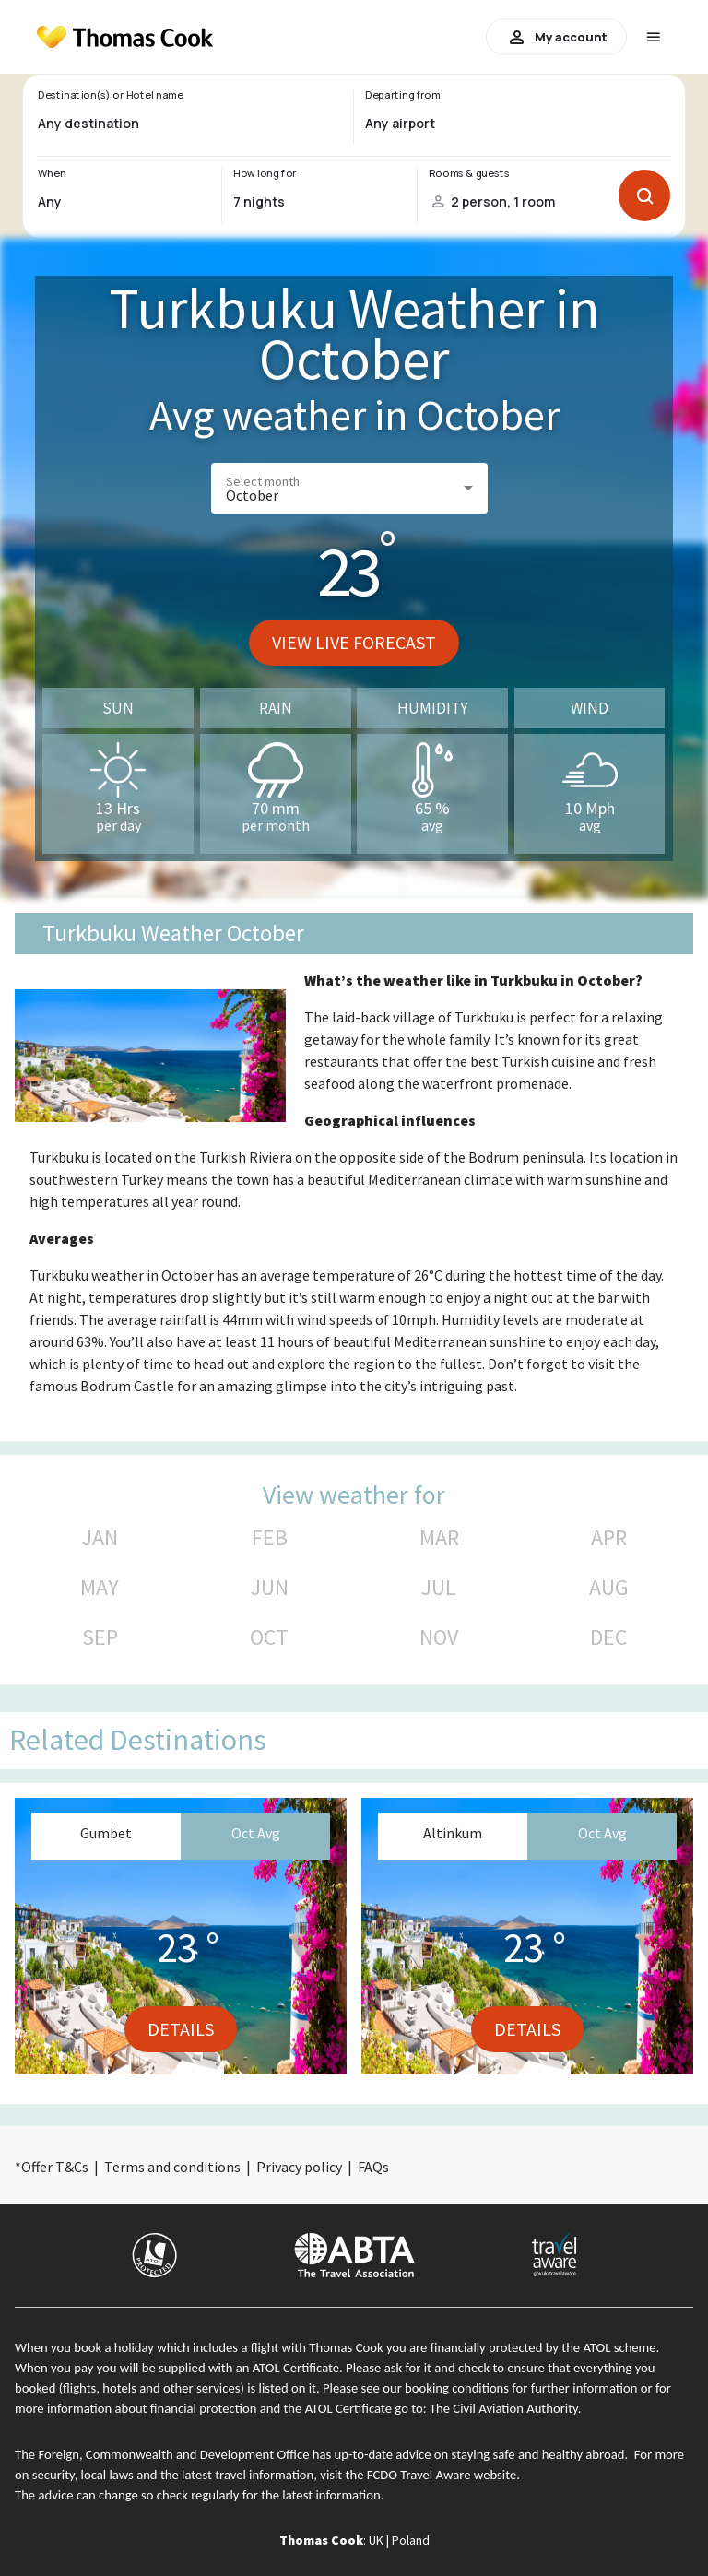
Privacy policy (299, 2166)
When (51, 173)
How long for (265, 173)
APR (609, 1538)
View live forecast (354, 642)
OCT (269, 1637)
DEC (608, 1637)
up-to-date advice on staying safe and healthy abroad (480, 2454)
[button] (349, 488)
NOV (438, 1637)
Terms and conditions (172, 2166)
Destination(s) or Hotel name (110, 95)
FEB (270, 1538)
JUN (270, 1588)
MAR (439, 1538)
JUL (438, 1588)
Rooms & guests (469, 173)
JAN (100, 1538)
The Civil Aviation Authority (504, 2408)
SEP (100, 1637)
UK (376, 2540)
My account (556, 37)
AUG (609, 1588)
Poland (411, 2540)
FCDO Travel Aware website (441, 2474)
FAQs (373, 2166)
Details (181, 2028)
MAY (99, 1588)
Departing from (402, 95)
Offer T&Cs (54, 2166)
